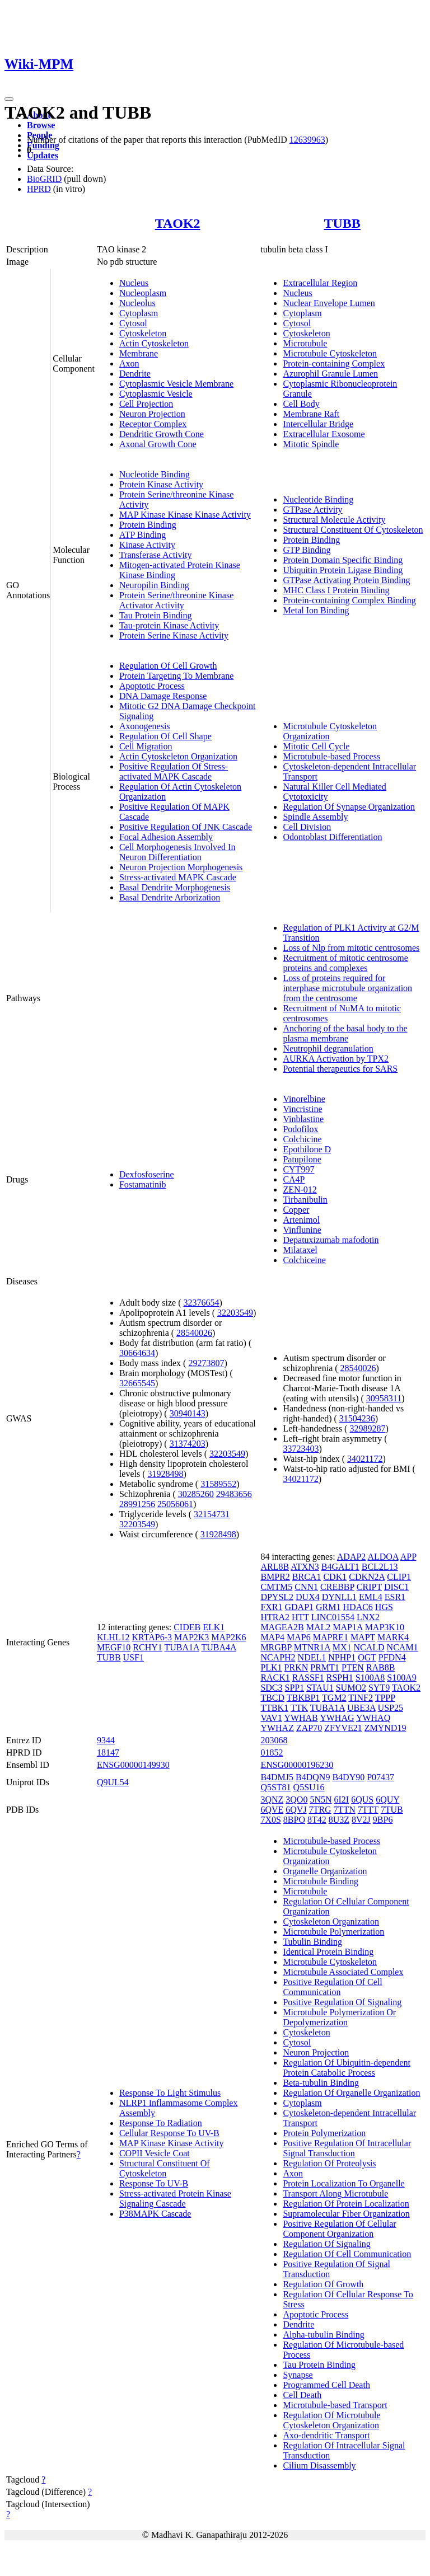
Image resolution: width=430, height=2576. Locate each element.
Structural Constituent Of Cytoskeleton (353, 529)
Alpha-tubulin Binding (323, 2334)
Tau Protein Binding (155, 615)
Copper (296, 1209)
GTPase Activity (312, 509)
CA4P (294, 1179)
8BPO (294, 1819)
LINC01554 (332, 1617)
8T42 (316, 1819)
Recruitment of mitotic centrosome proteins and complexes (345, 963)
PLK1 (271, 1667)
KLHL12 (113, 1637)
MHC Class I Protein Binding (336, 590)
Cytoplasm (138, 313)
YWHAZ (277, 1728)
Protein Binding (147, 524)
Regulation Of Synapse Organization (349, 806)
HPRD (39, 189)
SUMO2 (351, 1687)
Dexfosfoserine (146, 1174)
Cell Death (302, 2395)
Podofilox (300, 1129)
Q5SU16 (309, 1787)
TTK (299, 1707)
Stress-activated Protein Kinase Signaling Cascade (175, 2198)
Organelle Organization (325, 1871)
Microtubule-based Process (331, 756)
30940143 (187, 1413)
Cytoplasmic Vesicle (156, 393)
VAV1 (271, 1718)
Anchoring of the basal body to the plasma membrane (345, 1033)
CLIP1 (399, 1577)
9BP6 (383, 1819)
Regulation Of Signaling (326, 2244)
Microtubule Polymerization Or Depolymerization (339, 2017)
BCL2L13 (380, 1566)
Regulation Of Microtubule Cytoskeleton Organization (331, 2420)
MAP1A (347, 1627)
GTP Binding (306, 550)
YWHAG (337, 1718)
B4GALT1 (340, 1566)
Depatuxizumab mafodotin (330, 1240)
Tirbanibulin (305, 1199)
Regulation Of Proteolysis (329, 2163)
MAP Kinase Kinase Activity (171, 2143)
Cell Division (307, 827)
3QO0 (296, 1799)
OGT (367, 1657)
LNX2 (368, 1617)
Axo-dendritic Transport (326, 2435)
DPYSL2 (276, 1597)
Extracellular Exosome (323, 434)
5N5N (320, 1799)
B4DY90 (348, 1777)
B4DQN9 (313, 1777)
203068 (273, 1740)
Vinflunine (302, 1230)
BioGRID (44, 179)
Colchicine (302, 1139)
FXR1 (271, 1607)
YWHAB (300, 1718)
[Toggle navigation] (8, 99)
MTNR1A (312, 1647)
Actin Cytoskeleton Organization (178, 756)
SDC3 (271, 1687)
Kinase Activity (147, 545)
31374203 (187, 1443)
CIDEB (187, 1627)
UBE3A (361, 1707)
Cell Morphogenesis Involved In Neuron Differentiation (177, 852)
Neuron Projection (152, 414)
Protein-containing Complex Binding (349, 600)
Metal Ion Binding (316, 610)
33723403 (301, 1448)
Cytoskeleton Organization (331, 1921)
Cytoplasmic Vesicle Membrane (176, 383)
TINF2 (360, 1697)
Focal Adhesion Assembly (166, 837)
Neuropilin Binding (154, 585)
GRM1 (328, 1607)
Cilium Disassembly (319, 2465)
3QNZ (271, 1799)
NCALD (369, 1647)
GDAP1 (299, 1607)
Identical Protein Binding (328, 1951)
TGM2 (334, 1697)
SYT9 (379, 1687)
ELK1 (214, 1627)
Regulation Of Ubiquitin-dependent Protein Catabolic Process (346, 2067)
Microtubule (305, 343)
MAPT (362, 1637)
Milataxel (300, 1250)
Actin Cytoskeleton (154, 343)
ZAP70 (309, 1728)
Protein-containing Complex (334, 363)
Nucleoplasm (142, 293)
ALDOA (382, 1556)
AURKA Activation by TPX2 (336, 1058)
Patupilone (302, 1159)
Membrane (138, 353)
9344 (106, 1740)
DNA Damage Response (163, 696)
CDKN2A (367, 1577)
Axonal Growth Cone (158, 444)
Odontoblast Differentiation (332, 837)
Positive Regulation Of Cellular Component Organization (339, 2229)
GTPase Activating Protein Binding (346, 580)
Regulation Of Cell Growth (168, 665)
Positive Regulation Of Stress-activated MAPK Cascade (173, 771)
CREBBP (337, 1587)
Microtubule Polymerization (333, 1931)
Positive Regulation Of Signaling (342, 2002)
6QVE (271, 1809)
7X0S (270, 1819)
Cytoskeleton (142, 333)
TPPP (385, 1697)
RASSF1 (308, 1677)
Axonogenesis (144, 726)
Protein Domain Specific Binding (343, 560)
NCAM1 (402, 1647)
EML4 (370, 1597)
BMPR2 (274, 1577)
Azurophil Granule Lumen (330, 373)
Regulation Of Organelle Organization (351, 2093)
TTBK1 (274, 1707)
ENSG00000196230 (296, 1765)
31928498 (166, 1474)
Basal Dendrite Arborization (169, 897)
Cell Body (301, 404)
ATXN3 (305, 1566)
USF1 (133, 1657)
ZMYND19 (385, 1728)
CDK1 (335, 1577)
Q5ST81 (275, 1787)
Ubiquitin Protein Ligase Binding (343, 570)
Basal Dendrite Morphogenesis (174, 887)
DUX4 (308, 1597)
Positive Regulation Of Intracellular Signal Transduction (347, 2148)
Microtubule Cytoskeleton (330, 353)
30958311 (383, 1398)
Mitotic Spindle (311, 444)
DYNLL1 (339, 1597)
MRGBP (275, 1647)
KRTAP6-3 (152, 1637)
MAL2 (318, 1627)
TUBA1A (182, 1647)
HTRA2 (274, 1617)
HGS (384, 1607)
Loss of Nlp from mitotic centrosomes (351, 947)
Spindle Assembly (315, 817)
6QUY (387, 1799)
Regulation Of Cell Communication (347, 2254)
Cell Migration (145, 746)
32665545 (137, 1383)
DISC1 (396, 1587)
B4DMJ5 (276, 1777)
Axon (129, 363)
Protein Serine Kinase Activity (173, 635)
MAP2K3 (191, 1637)
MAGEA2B (281, 1627)
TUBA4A (218, 1647)
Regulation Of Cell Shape (165, 736)
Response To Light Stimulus (170, 2093)
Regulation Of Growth (323, 2284)
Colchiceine (304, 1260)
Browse (41, 125)
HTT (300, 1617)
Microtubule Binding (320, 1881)
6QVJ (296, 1809)
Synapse (297, 2375)
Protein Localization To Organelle (343, 2183)
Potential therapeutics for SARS (340, 1068)
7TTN (345, 1809)
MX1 (342, 1647)
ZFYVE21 (343, 1728)
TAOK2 (177, 223)
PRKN (296, 1667)
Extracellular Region (320, 283)
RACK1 (274, 1677)
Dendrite (135, 373)
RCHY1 (147, 1647)
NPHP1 (342, 1657)
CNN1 (306, 1587)
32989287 (367, 1428)
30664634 (137, 1353)
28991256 (137, 1504)
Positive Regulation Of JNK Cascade (185, 827)
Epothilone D (307, 1149)
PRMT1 (324, 1667)
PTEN (353, 1667)
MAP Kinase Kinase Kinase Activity (185, 514)
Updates (42, 155)
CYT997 (298, 1169)
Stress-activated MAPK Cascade (177, 877)
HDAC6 (358, 1607)
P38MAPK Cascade (155, 2213)
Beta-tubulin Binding (321, 2082)
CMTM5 (276, 1587)
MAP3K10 (384, 1627)
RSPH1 (339, 1677)
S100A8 (370, 1677)
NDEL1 (312, 1657)
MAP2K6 (228, 1637)
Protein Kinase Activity (161, 484)
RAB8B (380, 1667)
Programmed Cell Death (326, 2385)
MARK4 (393, 1637)
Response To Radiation (160, 2123)
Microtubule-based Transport (335, 2405)
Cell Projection (146, 404)
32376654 (201, 1302)
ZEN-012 (299, 1189)
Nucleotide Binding (154, 474)
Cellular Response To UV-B (169, 2133)
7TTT (368, 1809)
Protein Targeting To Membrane (176, 676)
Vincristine (302, 1109)
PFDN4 (392, 1657)
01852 (271, 1752)
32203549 (235, 1312)
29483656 (234, 1494)
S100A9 (401, 1677)
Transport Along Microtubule (335, 2193)
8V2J (361, 1819)
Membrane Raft (311, 414)
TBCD (272, 1697)
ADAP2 (351, 1556)
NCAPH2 (277, 1657)
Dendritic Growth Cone (161, 434)
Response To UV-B (153, 2183)
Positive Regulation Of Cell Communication (332, 1987)
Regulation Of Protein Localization (346, 2203)
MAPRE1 (330, 1637)
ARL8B (274, 1566)
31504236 (357, 1418)
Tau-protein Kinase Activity (169, 625)
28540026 (194, 1333)
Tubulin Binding (312, 1941)
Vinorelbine (304, 1099)
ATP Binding (142, 534)
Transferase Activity (155, 555)
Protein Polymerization (324, 2133)
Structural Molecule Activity (334, 519)
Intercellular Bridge (318, 424)
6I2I (341, 1799)
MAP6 (299, 1637)
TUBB (342, 223)
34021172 (364, 1458)
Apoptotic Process (152, 686)
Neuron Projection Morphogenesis (180, 867)
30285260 (196, 1494)
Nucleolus (137, 303)
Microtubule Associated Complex (343, 1972)
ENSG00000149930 (133, 1765)
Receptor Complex (152, 424)
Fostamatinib (142, 1184)
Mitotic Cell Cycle (316, 746)
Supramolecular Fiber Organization (346, 2213)
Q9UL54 (113, 1782)
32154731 (212, 1514)
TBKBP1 (303, 1697)
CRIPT (369, 1587)
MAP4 (272, 1637)
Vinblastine (303, 1119)
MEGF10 (113, 1647)
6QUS (362, 1799)
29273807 (206, 1363)
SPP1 (295, 1687)
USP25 (390, 1707)
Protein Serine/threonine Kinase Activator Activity (176, 600)
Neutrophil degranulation (328, 1048)
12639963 (307, 139)
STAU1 (320, 1687)
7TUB (392, 1809)
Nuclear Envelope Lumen (329, 303)
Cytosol (133, 323)
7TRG (320, 1809)
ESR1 (395, 1597)
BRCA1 (306, 1577)
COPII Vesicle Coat (154, 2153)
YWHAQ (373, 1718)
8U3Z (339, 1819)
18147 (108, 1752)
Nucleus (133, 283)
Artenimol (301, 1219)
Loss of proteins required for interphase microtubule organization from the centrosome (347, 988)
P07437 (380, 1777)
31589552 (218, 1484)
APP (408, 1556)
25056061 (175, 1504)
